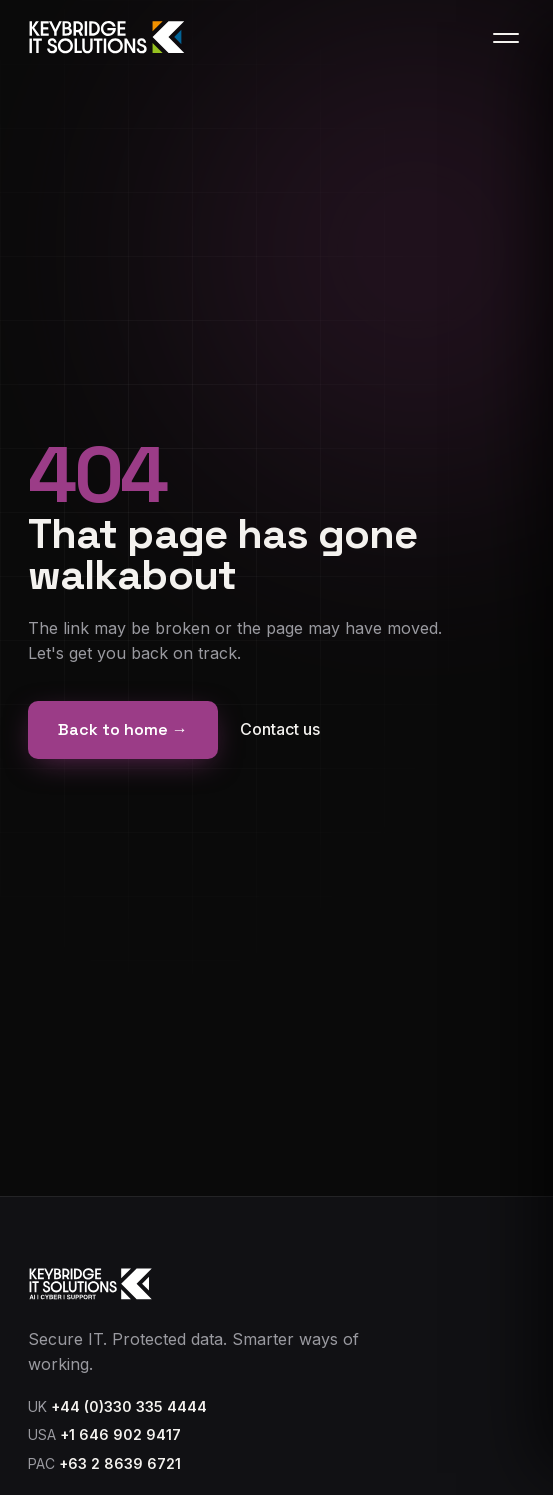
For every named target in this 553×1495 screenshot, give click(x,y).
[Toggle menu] (506, 38)
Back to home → (123, 729)
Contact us (280, 729)
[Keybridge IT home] (107, 38)
